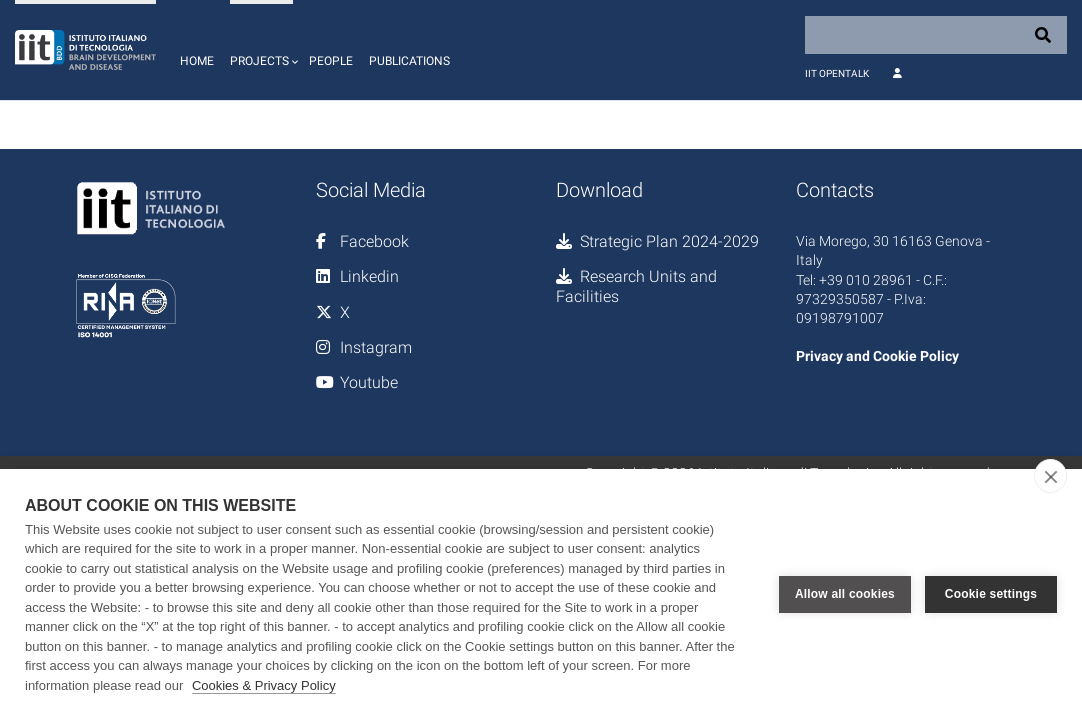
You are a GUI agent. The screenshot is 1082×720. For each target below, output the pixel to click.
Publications (409, 61)
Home (197, 61)
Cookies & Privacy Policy (264, 685)
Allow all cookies (845, 594)
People (331, 61)
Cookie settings (991, 594)
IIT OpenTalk (837, 73)
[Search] (936, 35)
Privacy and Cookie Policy (877, 356)
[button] (261, 50)
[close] (1050, 476)
